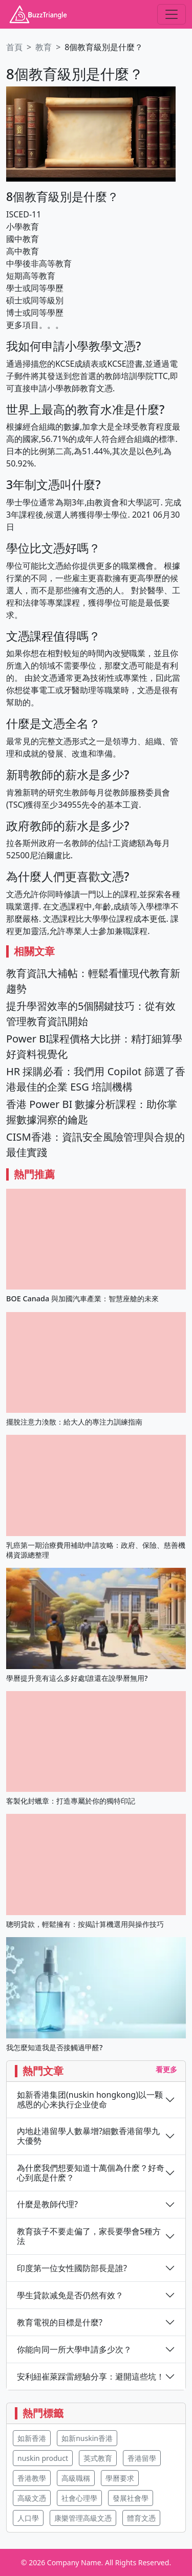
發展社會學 (130, 2498)
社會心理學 (79, 2498)
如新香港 (31, 2438)
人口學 (28, 2518)
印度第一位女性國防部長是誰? (72, 2268)
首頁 (14, 47)
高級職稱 (75, 2478)
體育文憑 (141, 2518)
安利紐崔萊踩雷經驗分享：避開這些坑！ (90, 2377)
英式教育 (97, 2458)
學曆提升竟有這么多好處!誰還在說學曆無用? (76, 1678)
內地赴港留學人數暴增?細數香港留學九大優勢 (88, 2136)
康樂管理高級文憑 (83, 2518)
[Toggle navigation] (171, 14)
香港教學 (31, 2478)
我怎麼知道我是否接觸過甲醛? (54, 2047)
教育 (43, 47)
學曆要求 (119, 2478)
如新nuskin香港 (87, 2438)
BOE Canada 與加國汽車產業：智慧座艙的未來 (82, 1298)
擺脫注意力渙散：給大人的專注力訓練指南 (74, 1422)
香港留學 (141, 2458)
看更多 (166, 2069)
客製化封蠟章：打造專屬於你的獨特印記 (70, 1801)
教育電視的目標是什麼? (59, 2322)
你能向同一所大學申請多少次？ (74, 2350)
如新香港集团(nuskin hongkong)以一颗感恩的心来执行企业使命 (90, 2099)
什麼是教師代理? (47, 2204)
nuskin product (42, 2458)
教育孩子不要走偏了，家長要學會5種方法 (89, 2236)
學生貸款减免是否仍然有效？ (70, 2295)
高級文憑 (31, 2498)
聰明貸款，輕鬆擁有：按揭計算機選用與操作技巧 (85, 1924)
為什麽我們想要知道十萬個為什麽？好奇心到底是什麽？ (90, 2173)
